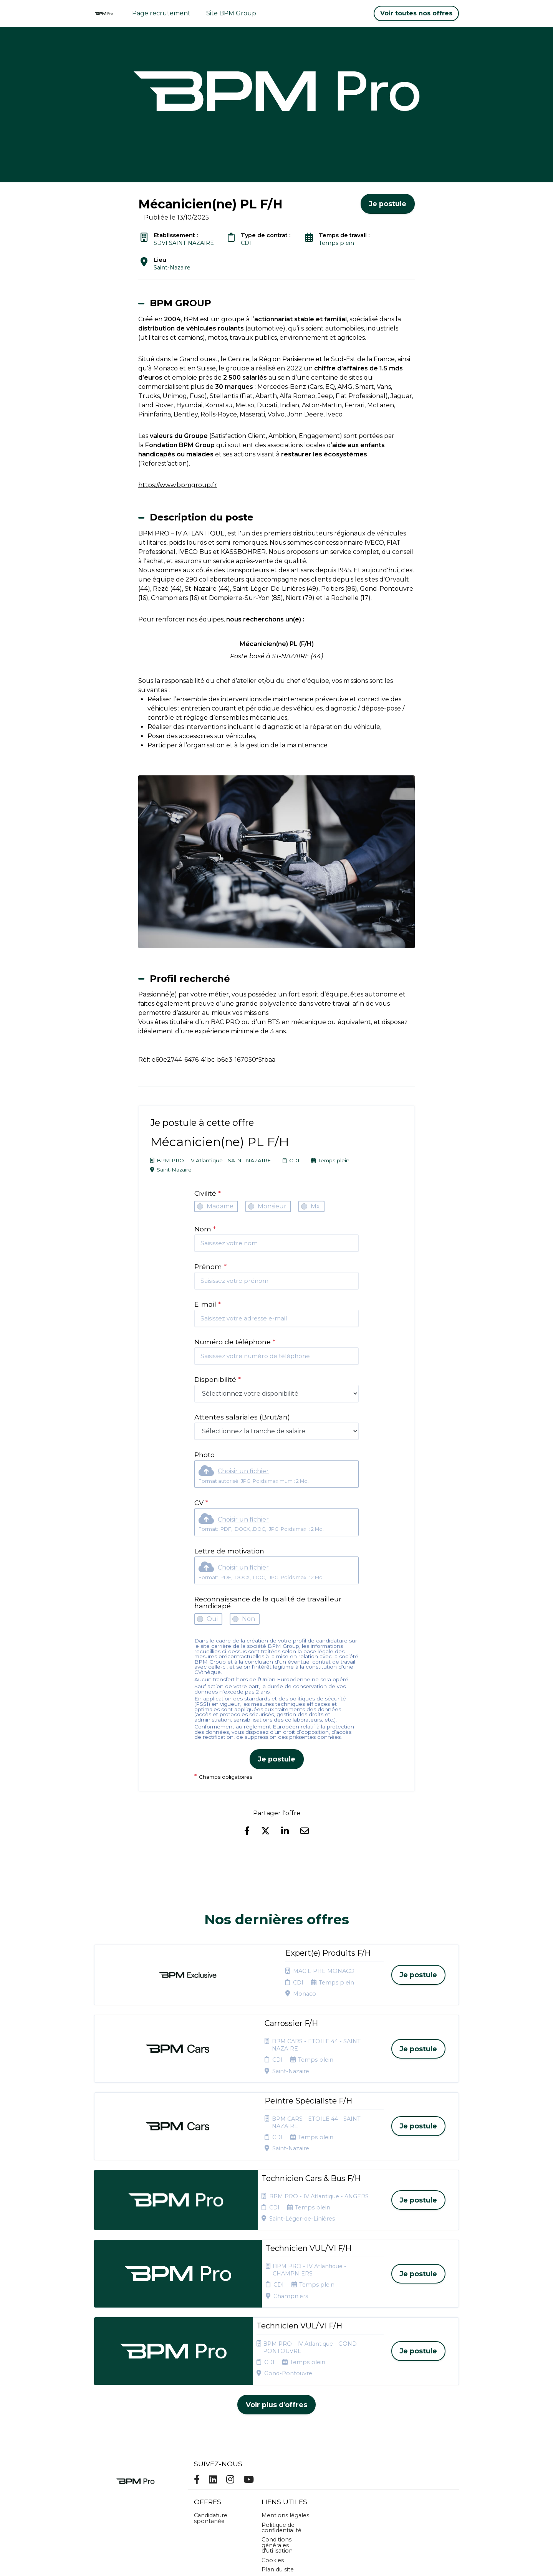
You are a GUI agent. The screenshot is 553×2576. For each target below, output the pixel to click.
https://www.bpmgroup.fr (177, 485)
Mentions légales (285, 2407)
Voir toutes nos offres (416, 13)
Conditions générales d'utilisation (277, 2437)
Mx (315, 1206)
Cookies (273, 2452)
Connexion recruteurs (277, 2473)
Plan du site (278, 2461)
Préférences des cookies (284, 2488)
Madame (220, 1206)
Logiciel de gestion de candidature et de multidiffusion (277, 2561)
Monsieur (272, 1206)
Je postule (276, 1759)
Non (248, 1619)
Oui (212, 1619)
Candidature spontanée (210, 2410)
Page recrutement (161, 13)
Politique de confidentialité (281, 2420)
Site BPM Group (231, 13)
